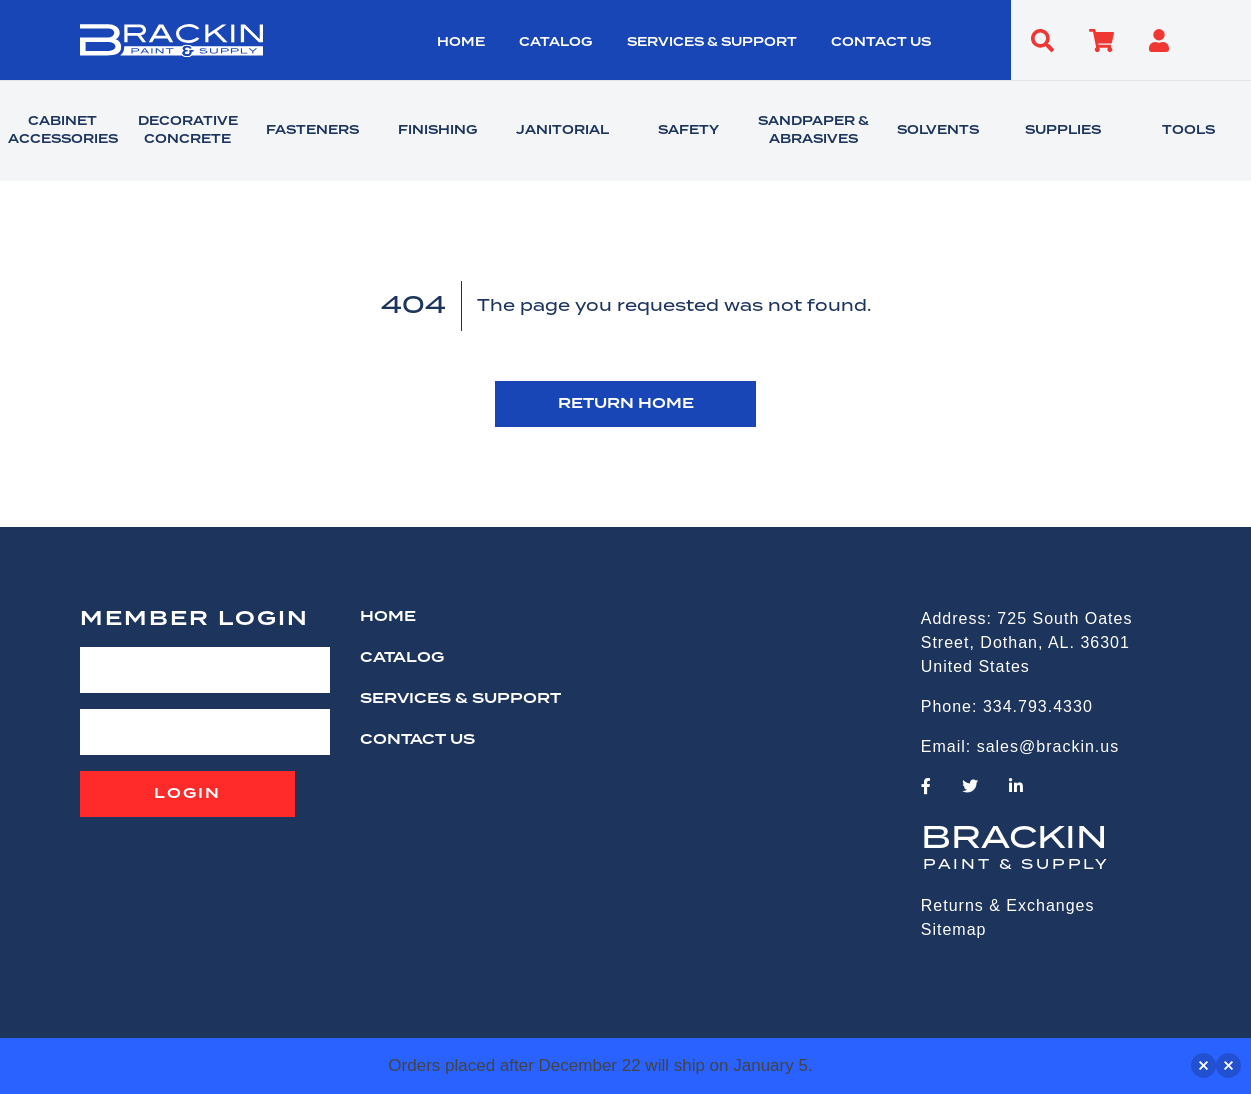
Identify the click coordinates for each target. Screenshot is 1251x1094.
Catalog (555, 42)
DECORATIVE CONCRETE (188, 131)
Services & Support (712, 42)
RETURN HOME (626, 404)
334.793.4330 (1038, 706)
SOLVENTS (938, 131)
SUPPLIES (1063, 131)
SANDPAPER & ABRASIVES (813, 131)
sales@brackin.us (1048, 746)
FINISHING (437, 131)
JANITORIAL (562, 131)
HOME (461, 42)
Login (187, 794)
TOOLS (1188, 131)
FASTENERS (312, 131)
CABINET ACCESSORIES (63, 131)
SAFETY (688, 131)
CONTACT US (881, 42)
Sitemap (954, 929)
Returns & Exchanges (1008, 905)
